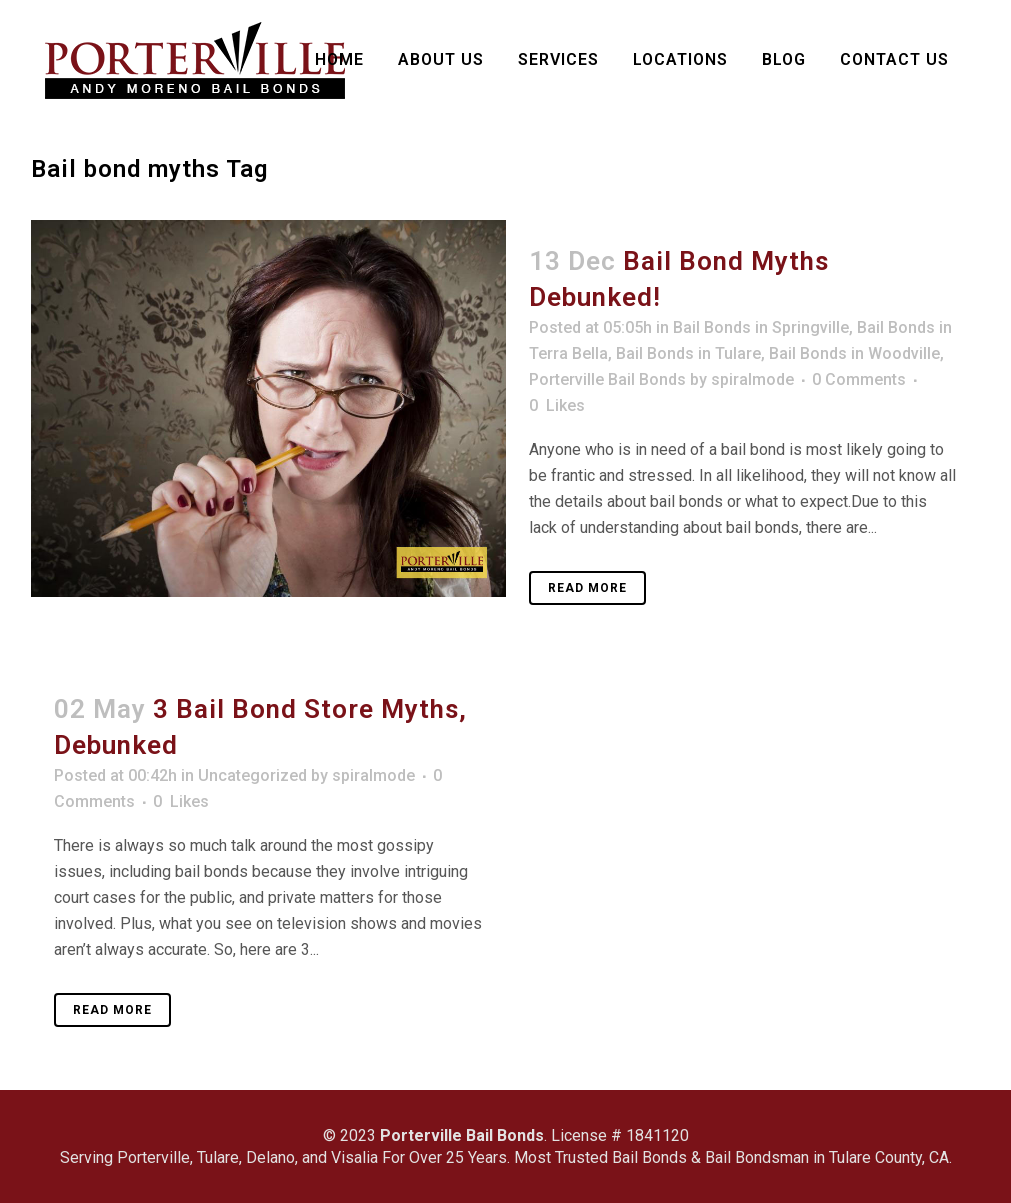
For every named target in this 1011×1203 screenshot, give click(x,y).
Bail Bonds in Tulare (688, 353)
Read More (587, 588)
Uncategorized (252, 775)
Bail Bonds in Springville (761, 327)
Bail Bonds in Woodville (854, 353)
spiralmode (752, 379)
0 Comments (859, 379)
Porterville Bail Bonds (607, 379)
